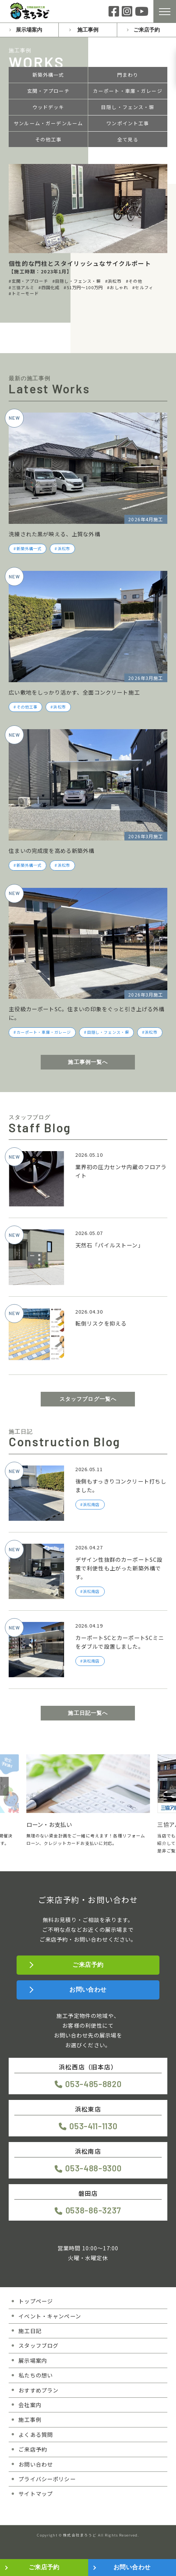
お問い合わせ (88, 1989)
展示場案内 (29, 30)
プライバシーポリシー (47, 2479)
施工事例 (87, 30)
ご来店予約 (146, 30)
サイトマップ (35, 2493)
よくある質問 (35, 2434)
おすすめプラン (38, 2390)
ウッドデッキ (48, 107)
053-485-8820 (93, 2084)
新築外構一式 (48, 74)
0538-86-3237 (93, 2210)
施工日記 (29, 2331)
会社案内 (29, 2405)
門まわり (128, 74)
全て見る (128, 139)
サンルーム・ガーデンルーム (48, 123)
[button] (4, 1786)
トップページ (35, 2301)
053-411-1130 (93, 2126)
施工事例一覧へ (88, 1062)
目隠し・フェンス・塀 (128, 107)
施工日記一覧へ (88, 1713)
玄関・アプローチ (48, 91)
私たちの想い (35, 2375)
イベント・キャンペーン (49, 2316)
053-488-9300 (93, 2168)
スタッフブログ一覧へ (88, 1399)
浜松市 (64, 548)
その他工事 (48, 139)
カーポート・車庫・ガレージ (127, 91)
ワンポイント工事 (127, 123)
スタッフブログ (38, 2345)
